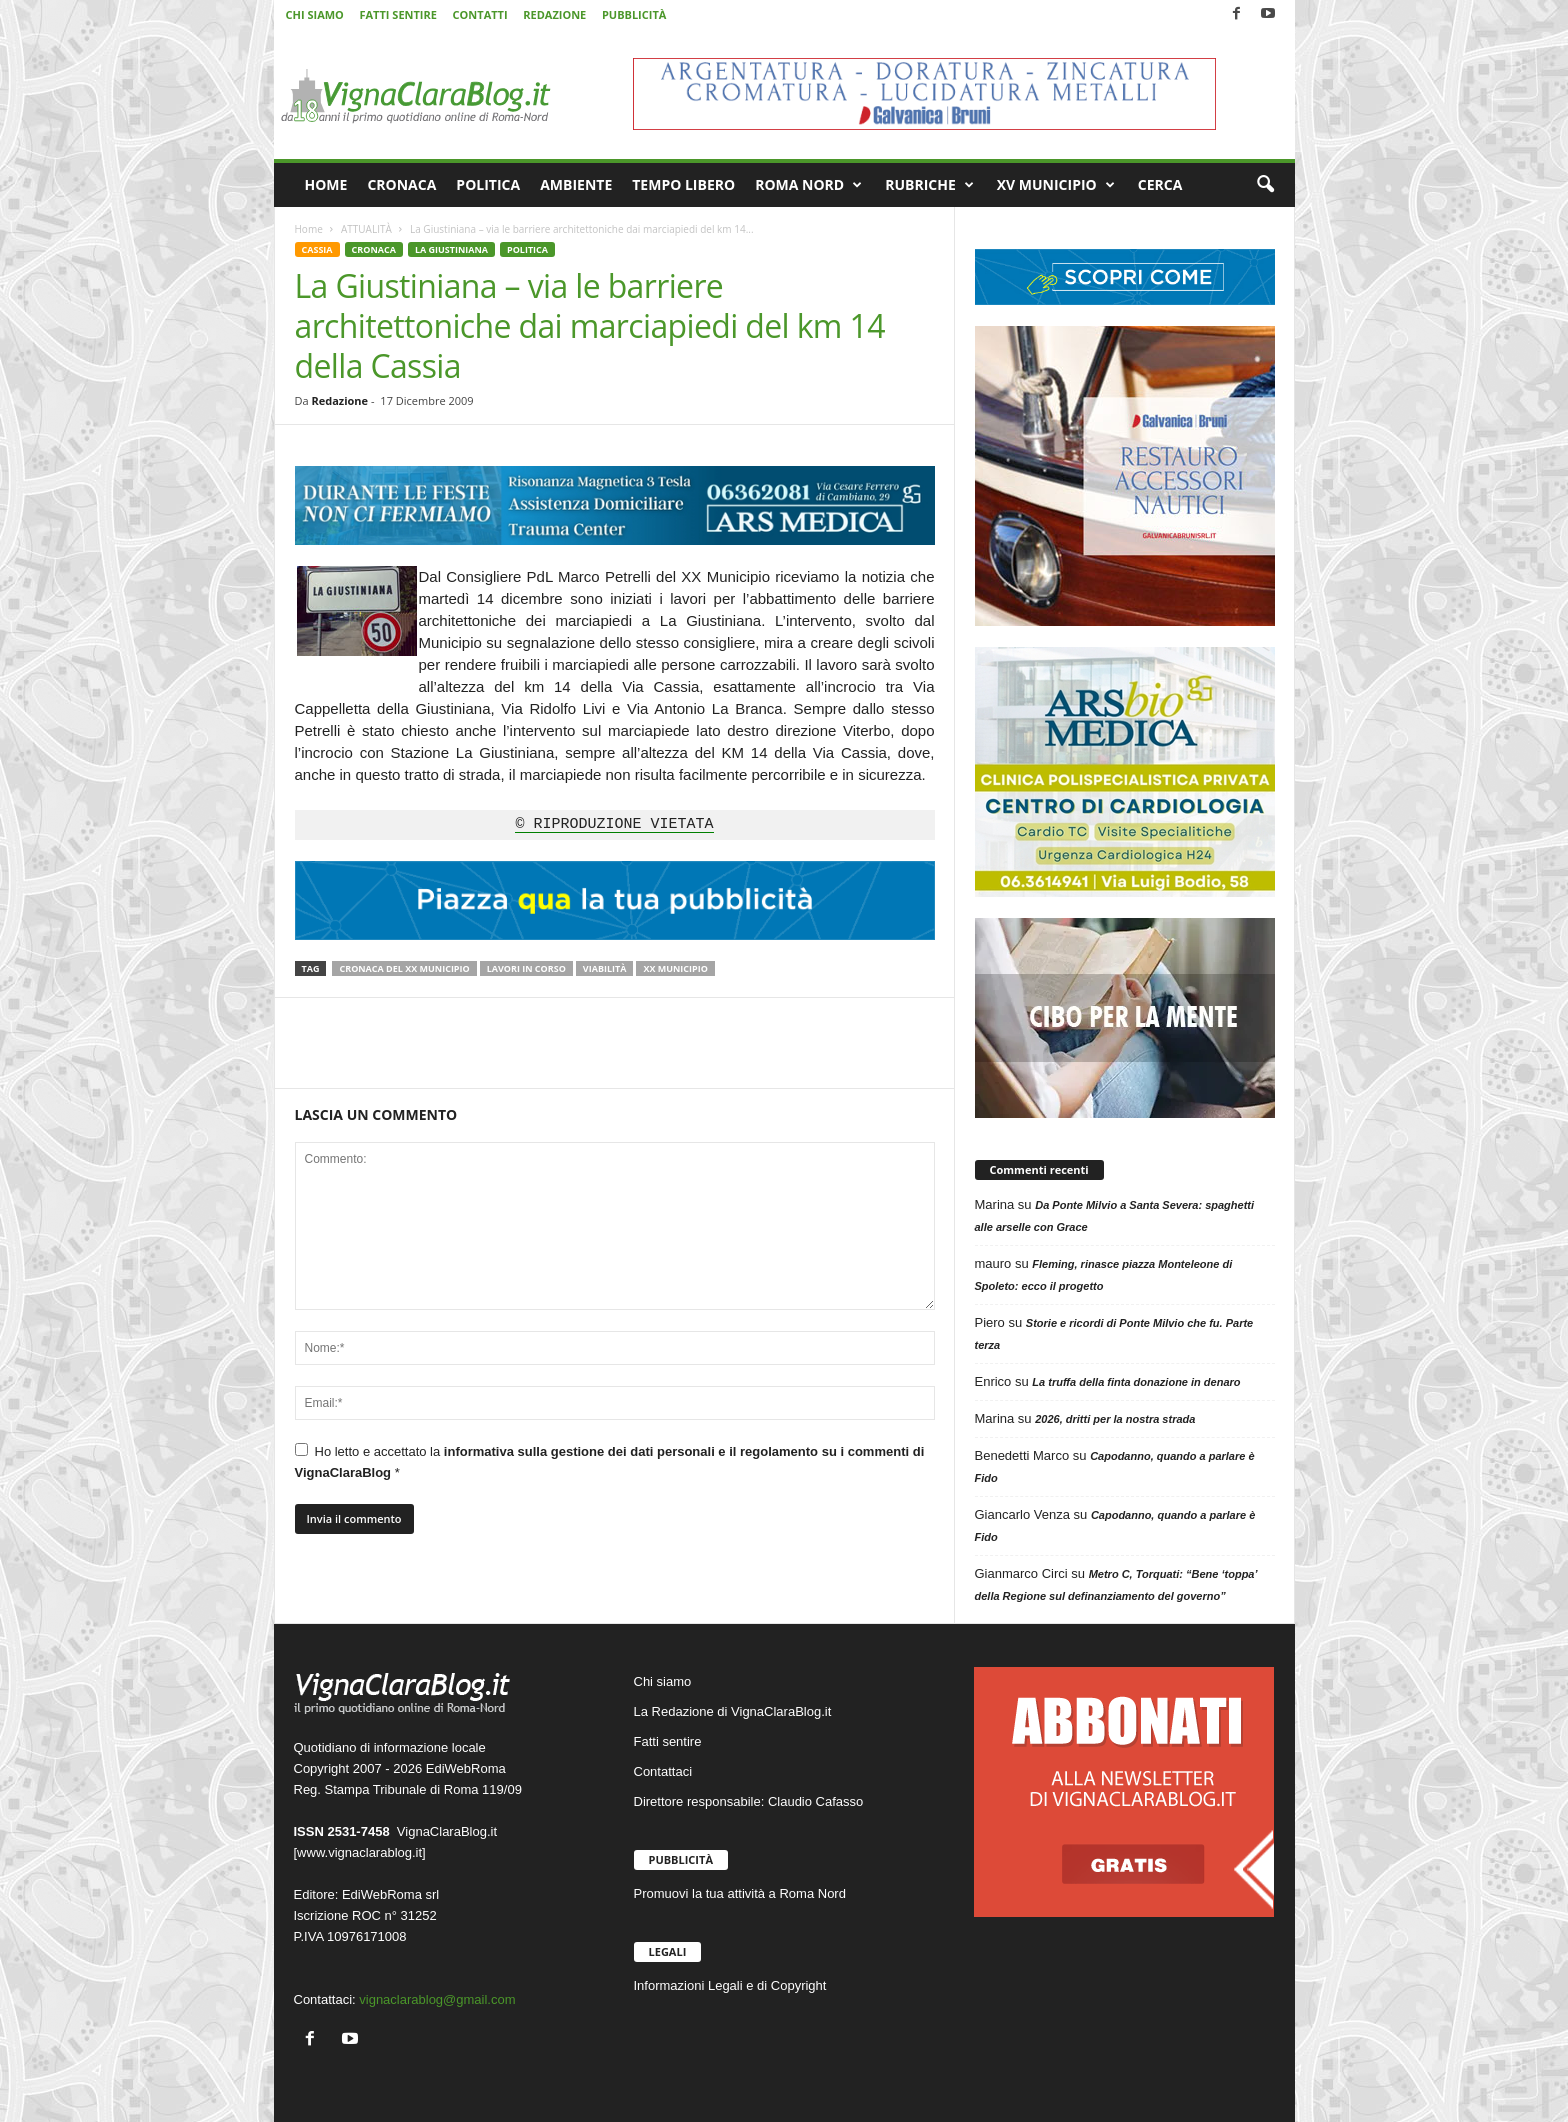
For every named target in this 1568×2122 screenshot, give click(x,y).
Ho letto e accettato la (610, 1461)
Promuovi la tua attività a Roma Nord (740, 1893)
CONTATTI (480, 14)
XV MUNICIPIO (1056, 185)
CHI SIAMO (315, 14)
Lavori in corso (526, 968)
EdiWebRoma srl (390, 1894)
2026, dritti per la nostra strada (1115, 1419)
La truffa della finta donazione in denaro (1136, 1382)
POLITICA (488, 184)
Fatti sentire (668, 1741)
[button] (1265, 185)
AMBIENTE (576, 184)
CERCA (1160, 184)
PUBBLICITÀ (634, 14)
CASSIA (317, 249)
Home (309, 229)
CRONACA (401, 184)
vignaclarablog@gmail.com (437, 1999)
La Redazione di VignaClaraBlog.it (733, 1711)
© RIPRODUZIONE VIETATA (614, 825)
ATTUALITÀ (366, 229)
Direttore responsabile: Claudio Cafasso (749, 1801)
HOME (326, 184)
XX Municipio (675, 968)
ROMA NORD (808, 185)
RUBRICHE (929, 185)
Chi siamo (663, 1681)
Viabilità (605, 968)
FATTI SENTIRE (397, 14)
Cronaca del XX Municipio (404, 968)
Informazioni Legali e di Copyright (730, 1985)
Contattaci (663, 1771)
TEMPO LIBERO (683, 184)
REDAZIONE (554, 14)
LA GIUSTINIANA (451, 249)
